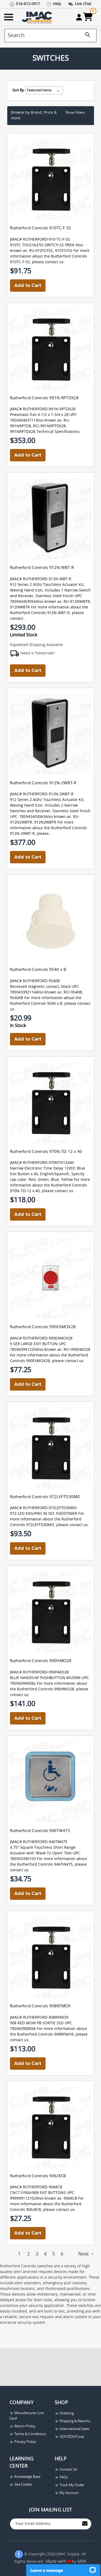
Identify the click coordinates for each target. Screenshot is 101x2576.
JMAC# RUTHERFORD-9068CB (36, 2187)
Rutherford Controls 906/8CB (38, 2176)
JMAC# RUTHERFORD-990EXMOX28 (41, 1338)
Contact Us (66, 2470)
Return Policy (22, 2426)
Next (86, 2254)
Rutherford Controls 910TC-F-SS (40, 228)
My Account (67, 2493)
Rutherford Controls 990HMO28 (41, 1661)
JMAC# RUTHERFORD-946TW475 (38, 1842)
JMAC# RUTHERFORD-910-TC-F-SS (40, 239)
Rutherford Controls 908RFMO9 (40, 2006)
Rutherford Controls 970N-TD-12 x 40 (46, 1152)
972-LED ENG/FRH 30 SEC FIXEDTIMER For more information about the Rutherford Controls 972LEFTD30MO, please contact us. (49, 1519)
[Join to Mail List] (85, 2523)
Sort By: (18, 90)
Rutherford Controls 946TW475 (40, 1831)
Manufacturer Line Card (26, 2415)
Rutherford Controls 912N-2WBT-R (43, 783)
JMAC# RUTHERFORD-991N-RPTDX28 (42, 409)
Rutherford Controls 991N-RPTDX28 (44, 398)
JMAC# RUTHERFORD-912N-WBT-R (40, 579)
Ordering (64, 2413)
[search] (50, 35)
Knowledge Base (24, 2477)
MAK (82, 2561)
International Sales (72, 2429)
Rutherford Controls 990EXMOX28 (43, 1327)
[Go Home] (37, 17)
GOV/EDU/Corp (69, 2437)
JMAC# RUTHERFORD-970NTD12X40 (42, 1163)
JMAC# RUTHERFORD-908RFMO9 (39, 2017)
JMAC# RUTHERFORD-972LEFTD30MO (43, 1508)
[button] (50, 115)
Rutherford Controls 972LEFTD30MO (45, 1497)
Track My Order (69, 2485)
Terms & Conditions (27, 2434)
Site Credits (20, 2485)
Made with (58, 2561)
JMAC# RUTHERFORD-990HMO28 (39, 1672)
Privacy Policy (22, 2442)
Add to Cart (27, 285)
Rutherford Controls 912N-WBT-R (42, 568)
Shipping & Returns (72, 2421)
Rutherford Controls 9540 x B (38, 970)
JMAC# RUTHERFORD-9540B (35, 981)
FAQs (61, 2477)
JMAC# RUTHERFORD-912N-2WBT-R (42, 794)
